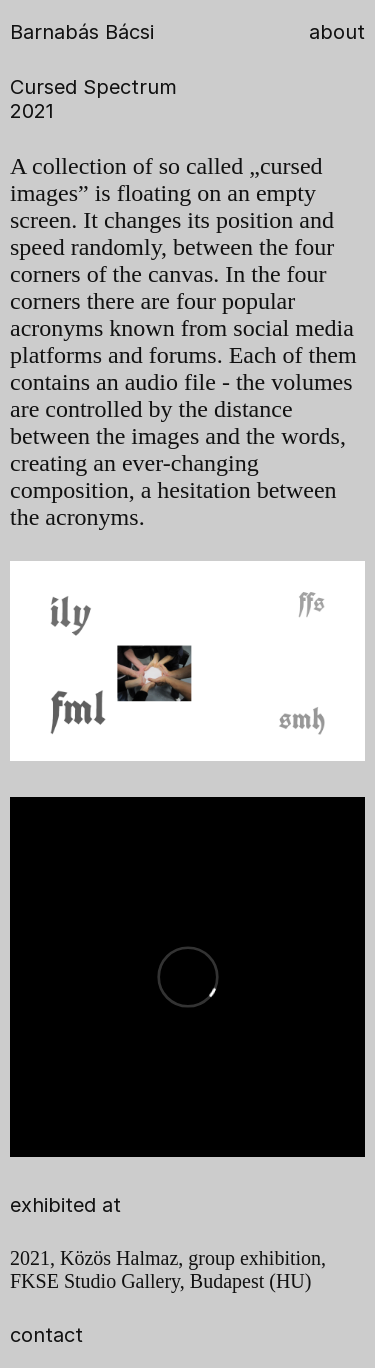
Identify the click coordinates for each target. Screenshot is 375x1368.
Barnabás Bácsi (82, 32)
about (337, 32)
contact (46, 1335)
